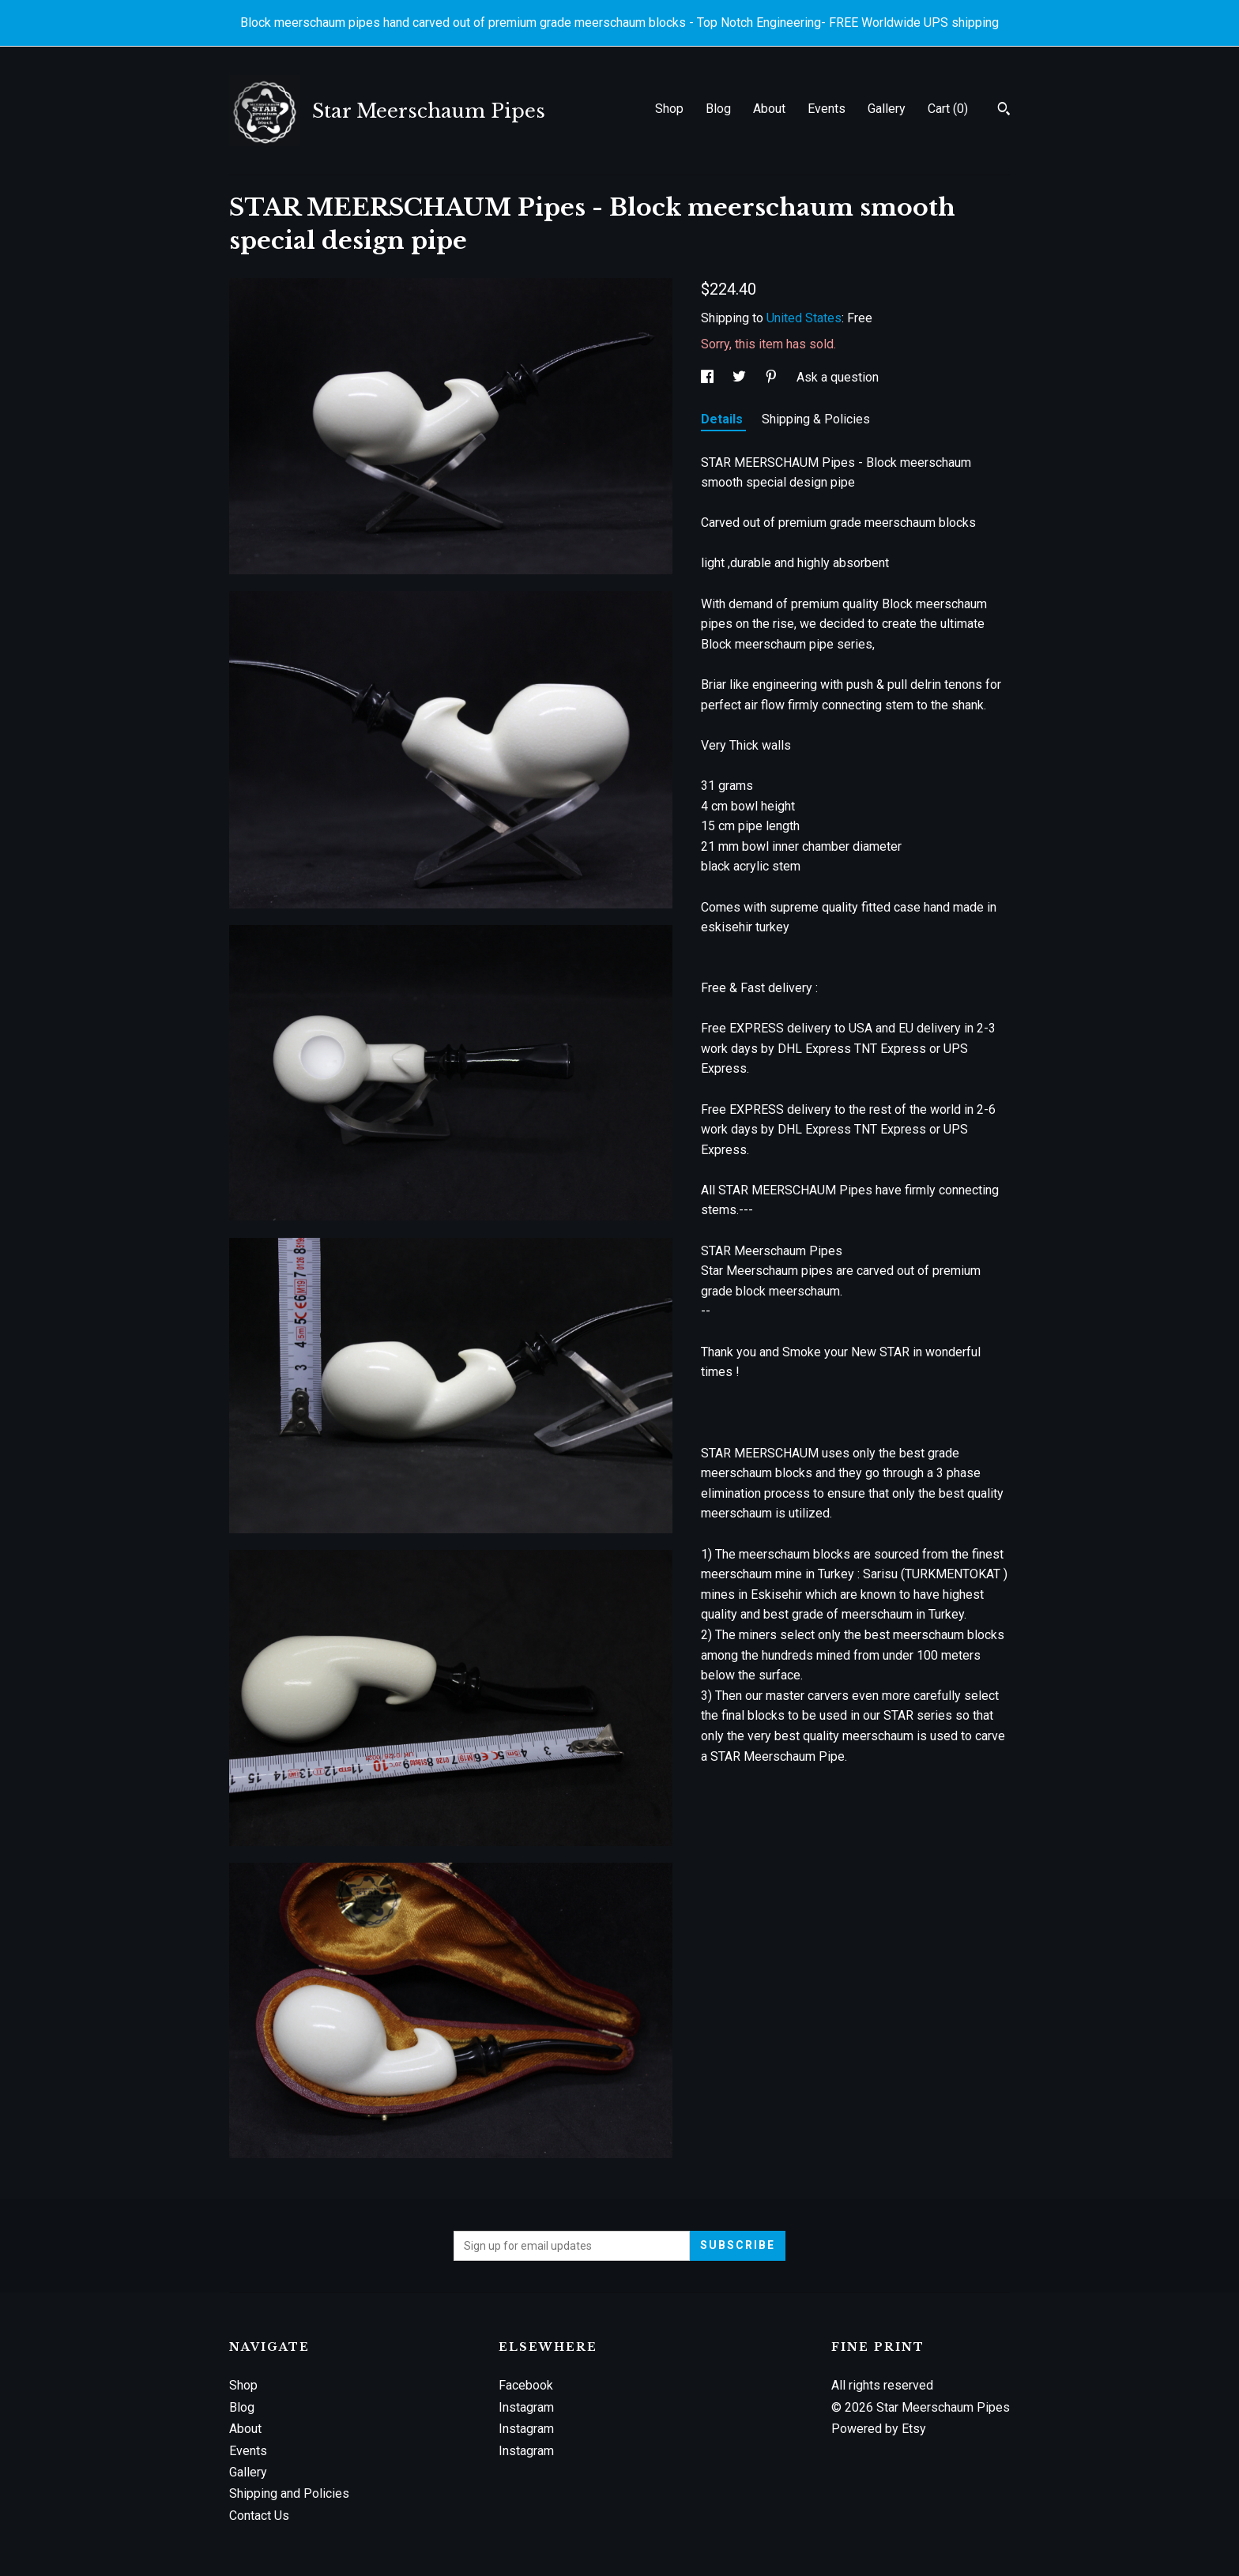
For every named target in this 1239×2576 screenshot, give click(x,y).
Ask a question (837, 377)
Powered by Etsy (878, 2428)
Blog (718, 108)
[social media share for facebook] (709, 377)
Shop (669, 108)
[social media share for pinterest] (773, 377)
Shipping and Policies (289, 2493)
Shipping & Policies (816, 419)
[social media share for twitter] (740, 377)
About (769, 108)
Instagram (526, 2407)
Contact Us (259, 2515)
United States (804, 317)
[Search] (1004, 110)
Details (723, 419)
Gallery (887, 108)
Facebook (526, 2385)
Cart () (948, 108)
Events (826, 108)
